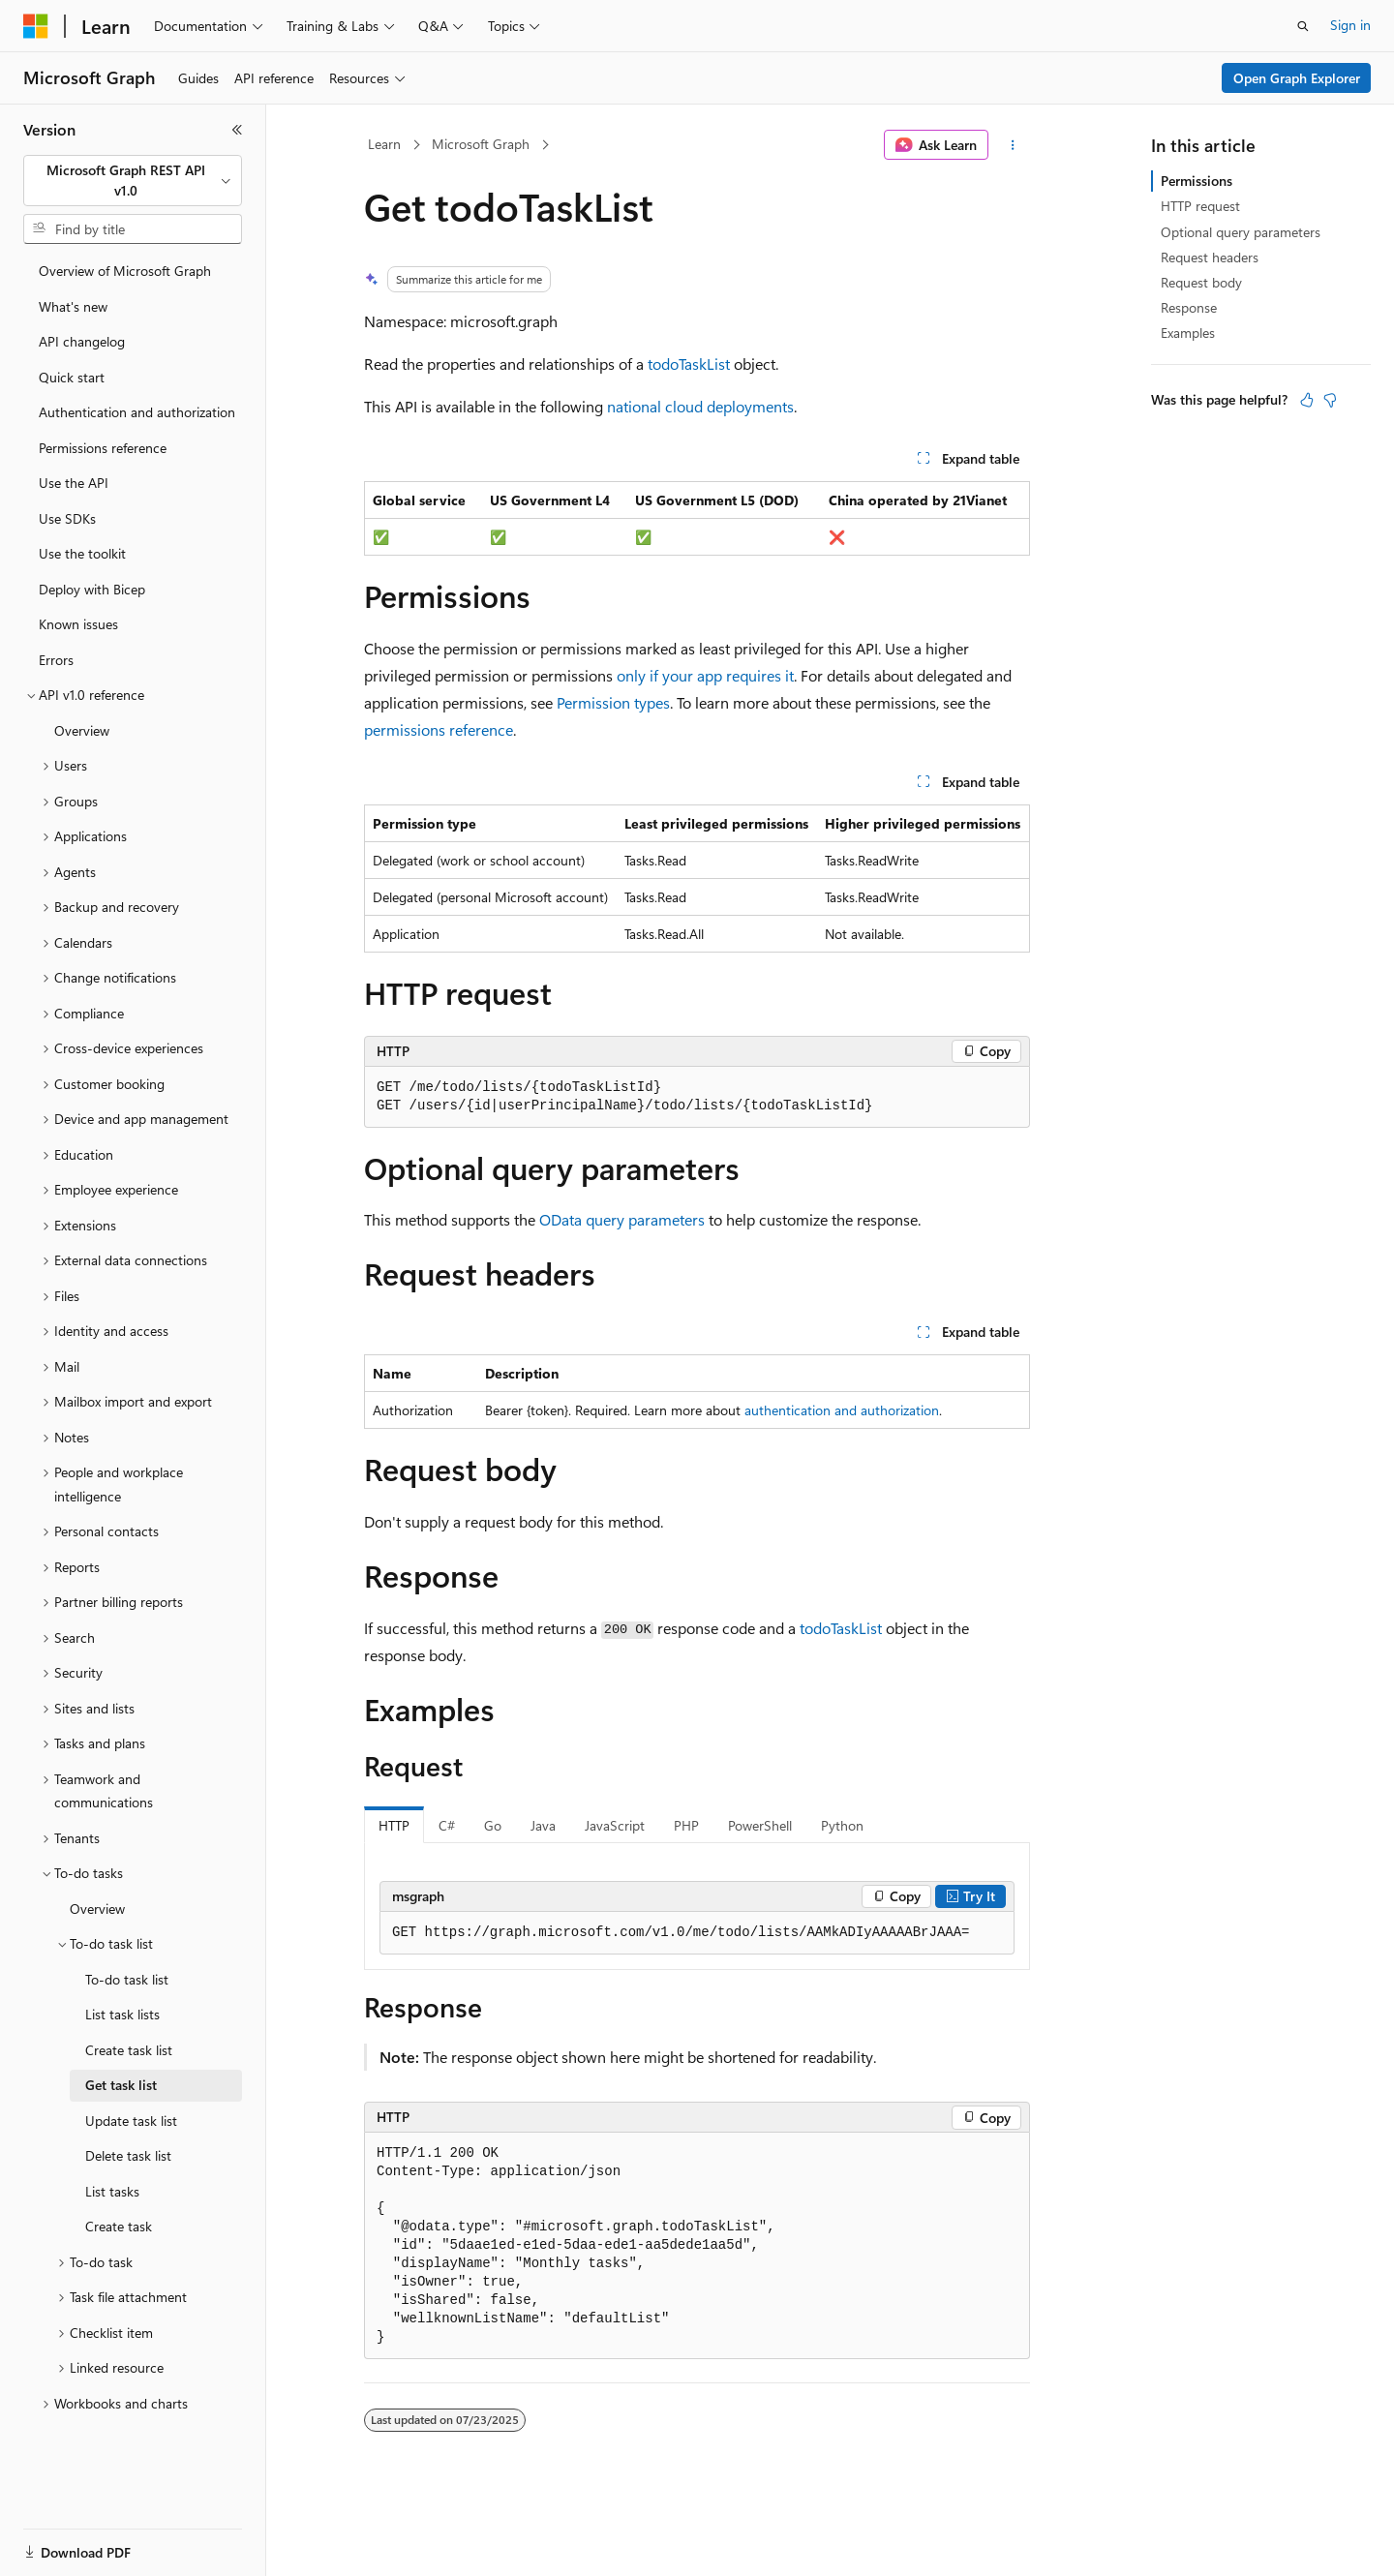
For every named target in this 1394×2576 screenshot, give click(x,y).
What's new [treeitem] (73, 306)
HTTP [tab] (394, 1825)
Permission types (613, 702)
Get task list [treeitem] (121, 2085)
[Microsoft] (35, 26)
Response (1189, 307)
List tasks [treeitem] (112, 2191)
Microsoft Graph (481, 144)
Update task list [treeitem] (131, 2120)
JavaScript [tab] (615, 1825)
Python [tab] (842, 1825)
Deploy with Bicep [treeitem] (92, 589)
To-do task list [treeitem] (126, 1979)
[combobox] (132, 180)
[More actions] (1013, 145)
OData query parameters (622, 1219)
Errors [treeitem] (56, 660)
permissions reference (438, 729)
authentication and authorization (841, 1410)
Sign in (1350, 24)
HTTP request (1200, 206)
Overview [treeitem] (81, 730)
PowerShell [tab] (760, 1825)
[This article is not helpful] (1330, 399)
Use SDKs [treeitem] (67, 518)
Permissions (1196, 180)
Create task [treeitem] (118, 2226)
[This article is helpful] (1306, 399)
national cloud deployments (700, 406)
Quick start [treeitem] (72, 377)
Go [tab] (492, 1825)
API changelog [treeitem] (82, 341)
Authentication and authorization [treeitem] (137, 412)
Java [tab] (543, 1825)
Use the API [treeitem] (73, 482)
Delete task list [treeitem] (128, 2155)
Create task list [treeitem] (128, 2050)
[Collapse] (237, 129)
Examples (1188, 332)
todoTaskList (689, 363)
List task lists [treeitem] (122, 2014)
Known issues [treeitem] (78, 624)
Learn (384, 144)
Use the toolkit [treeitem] (82, 553)
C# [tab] (447, 1825)
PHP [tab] (686, 1825)
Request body (1201, 282)
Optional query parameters (1240, 232)
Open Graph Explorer (1296, 78)
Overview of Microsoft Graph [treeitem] (125, 270)
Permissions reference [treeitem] (103, 448)
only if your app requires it (705, 675)
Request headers (1209, 257)
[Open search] (1303, 26)
